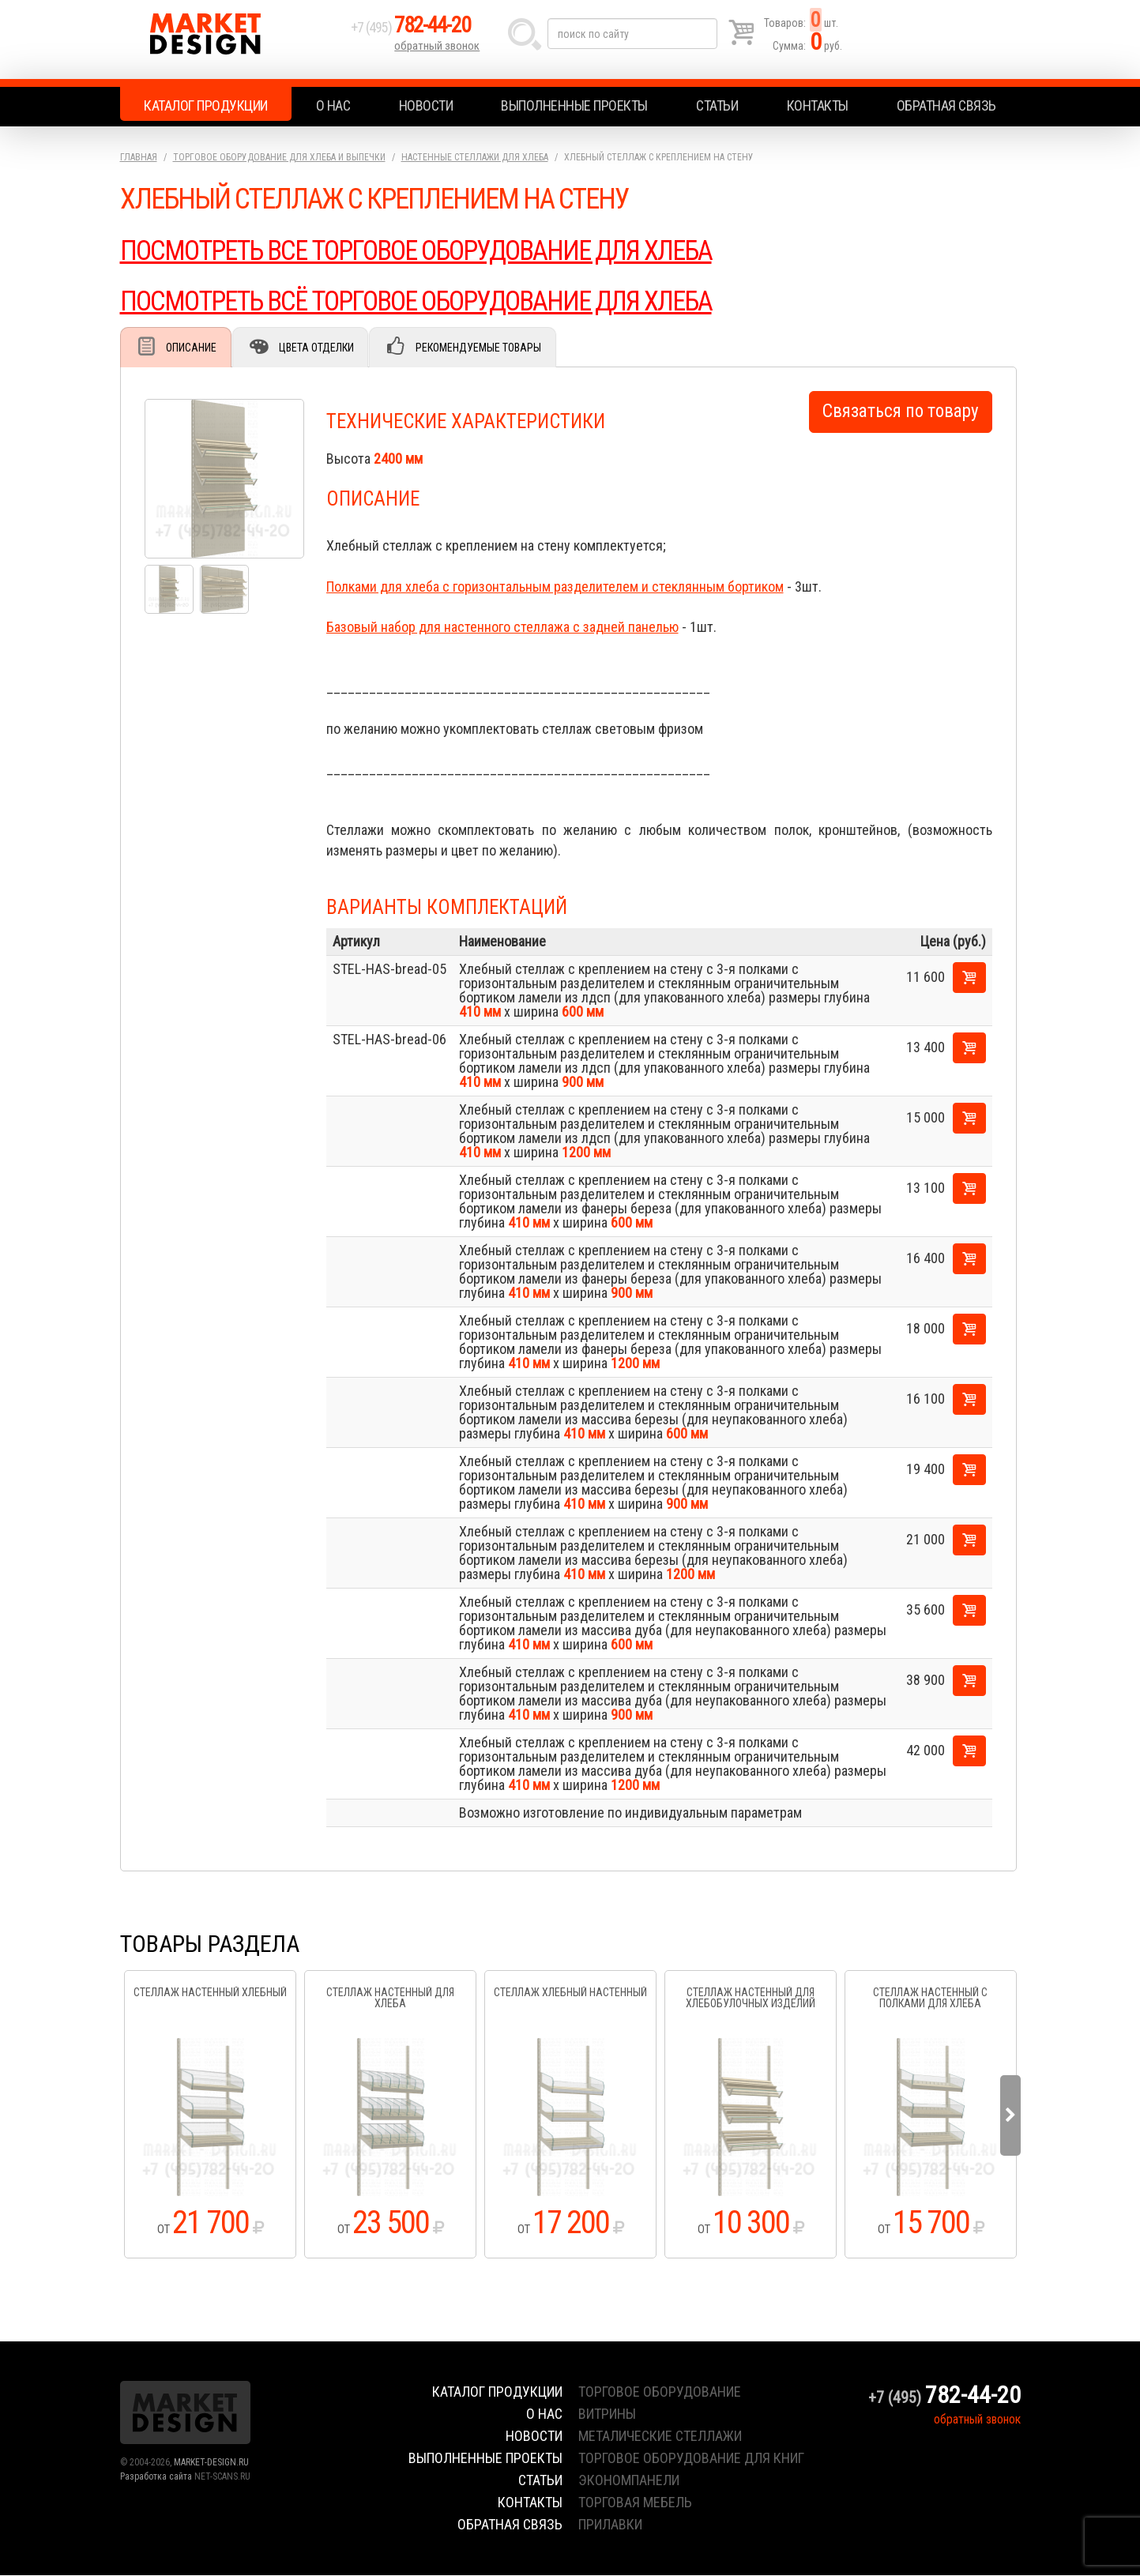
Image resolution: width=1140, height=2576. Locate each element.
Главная (138, 157)
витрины (607, 2414)
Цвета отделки (321, 347)
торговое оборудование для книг (691, 2458)
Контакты (817, 105)
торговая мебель (635, 2503)
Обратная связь (946, 105)
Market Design (232, 39)
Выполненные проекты (574, 105)
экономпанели (628, 2481)
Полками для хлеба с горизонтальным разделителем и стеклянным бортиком (555, 587)
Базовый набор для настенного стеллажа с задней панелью (502, 627)
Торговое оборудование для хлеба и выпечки (279, 157)
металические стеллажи (660, 2436)
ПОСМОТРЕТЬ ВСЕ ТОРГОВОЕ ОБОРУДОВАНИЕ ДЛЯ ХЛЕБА (430, 250)
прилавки (610, 2525)
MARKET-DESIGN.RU (211, 2463)
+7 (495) (419, 32)
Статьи (717, 105)
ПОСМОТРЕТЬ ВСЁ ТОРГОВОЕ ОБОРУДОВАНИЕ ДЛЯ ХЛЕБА (430, 301)
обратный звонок (439, 51)
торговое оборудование (659, 2392)
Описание (193, 347)
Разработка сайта (156, 2477)
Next (1010, 2116)
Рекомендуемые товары (488, 347)
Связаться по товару (900, 412)
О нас (333, 105)
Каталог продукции (206, 105)
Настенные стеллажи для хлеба (474, 157)
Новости (426, 105)
